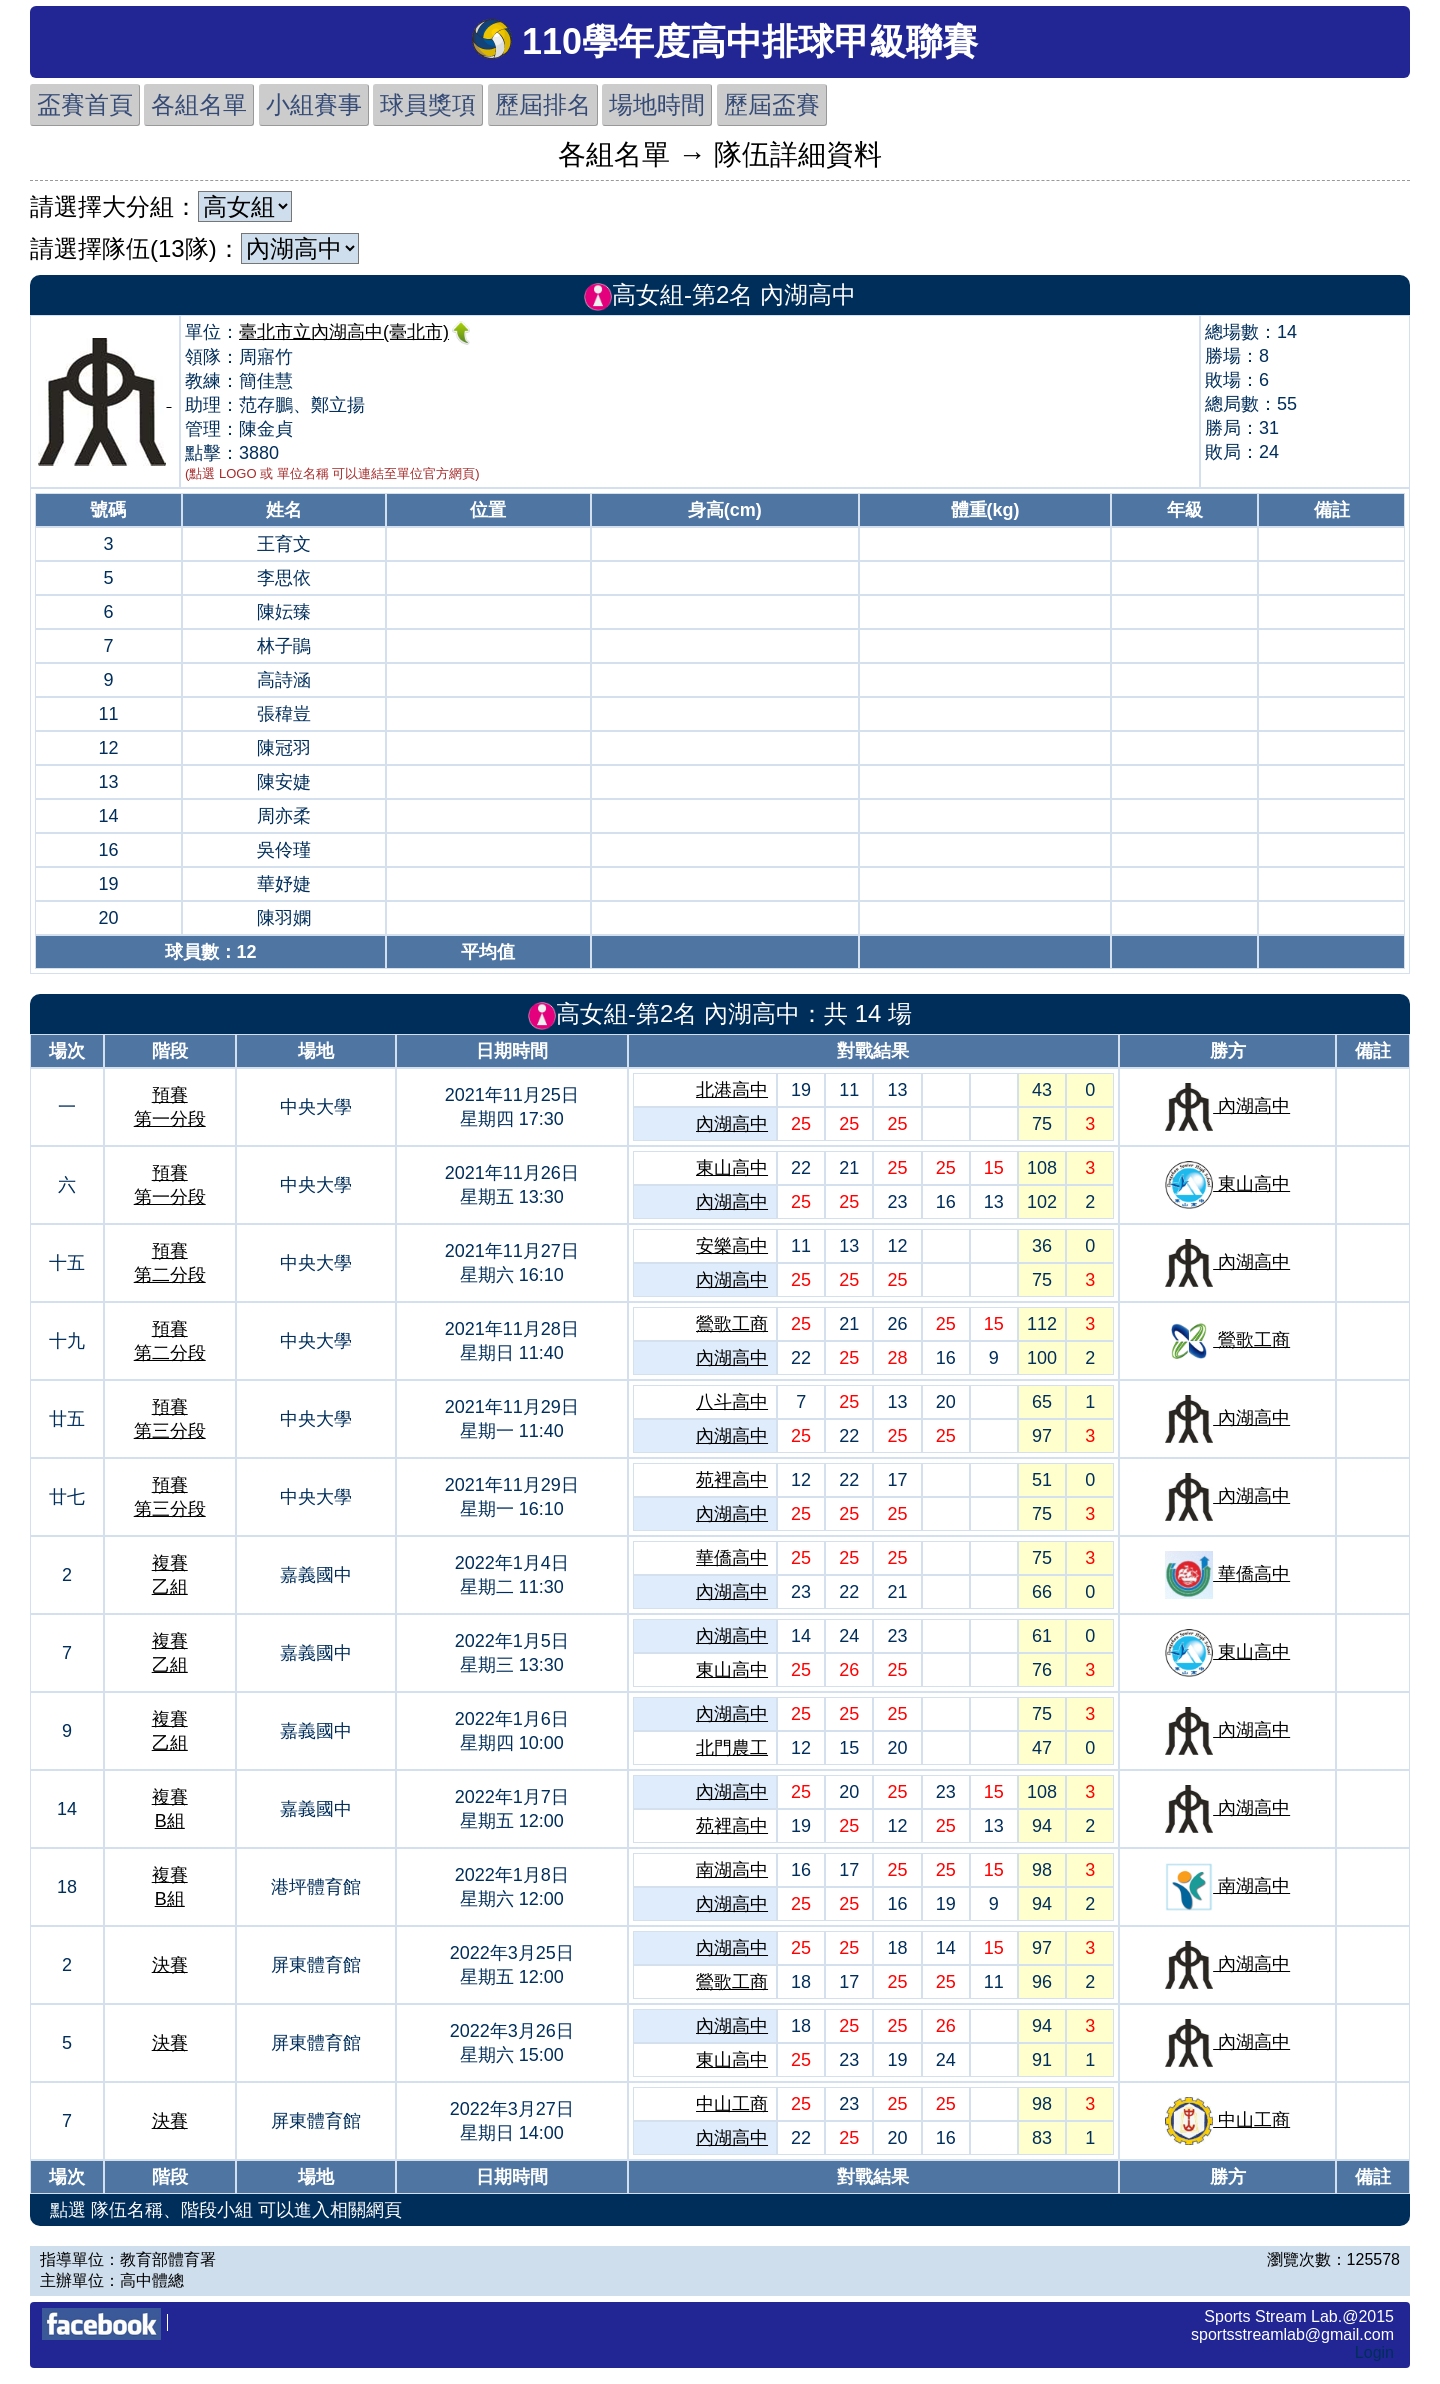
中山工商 (732, 2104)
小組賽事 (314, 104)
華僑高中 (732, 1558)
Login (1374, 2352)
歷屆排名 (543, 104)
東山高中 (732, 1168)
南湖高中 (732, 1870)
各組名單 (199, 104)
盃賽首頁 (85, 104)
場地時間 (657, 104)
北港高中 (732, 1090)
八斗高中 (732, 1402)
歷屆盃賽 (772, 104)
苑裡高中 (732, 1480)
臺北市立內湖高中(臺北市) (356, 332)
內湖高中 (732, 1124)
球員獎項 (428, 104)
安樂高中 (732, 1246)
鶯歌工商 (732, 1324)
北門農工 (732, 1748)
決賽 (170, 1965)
